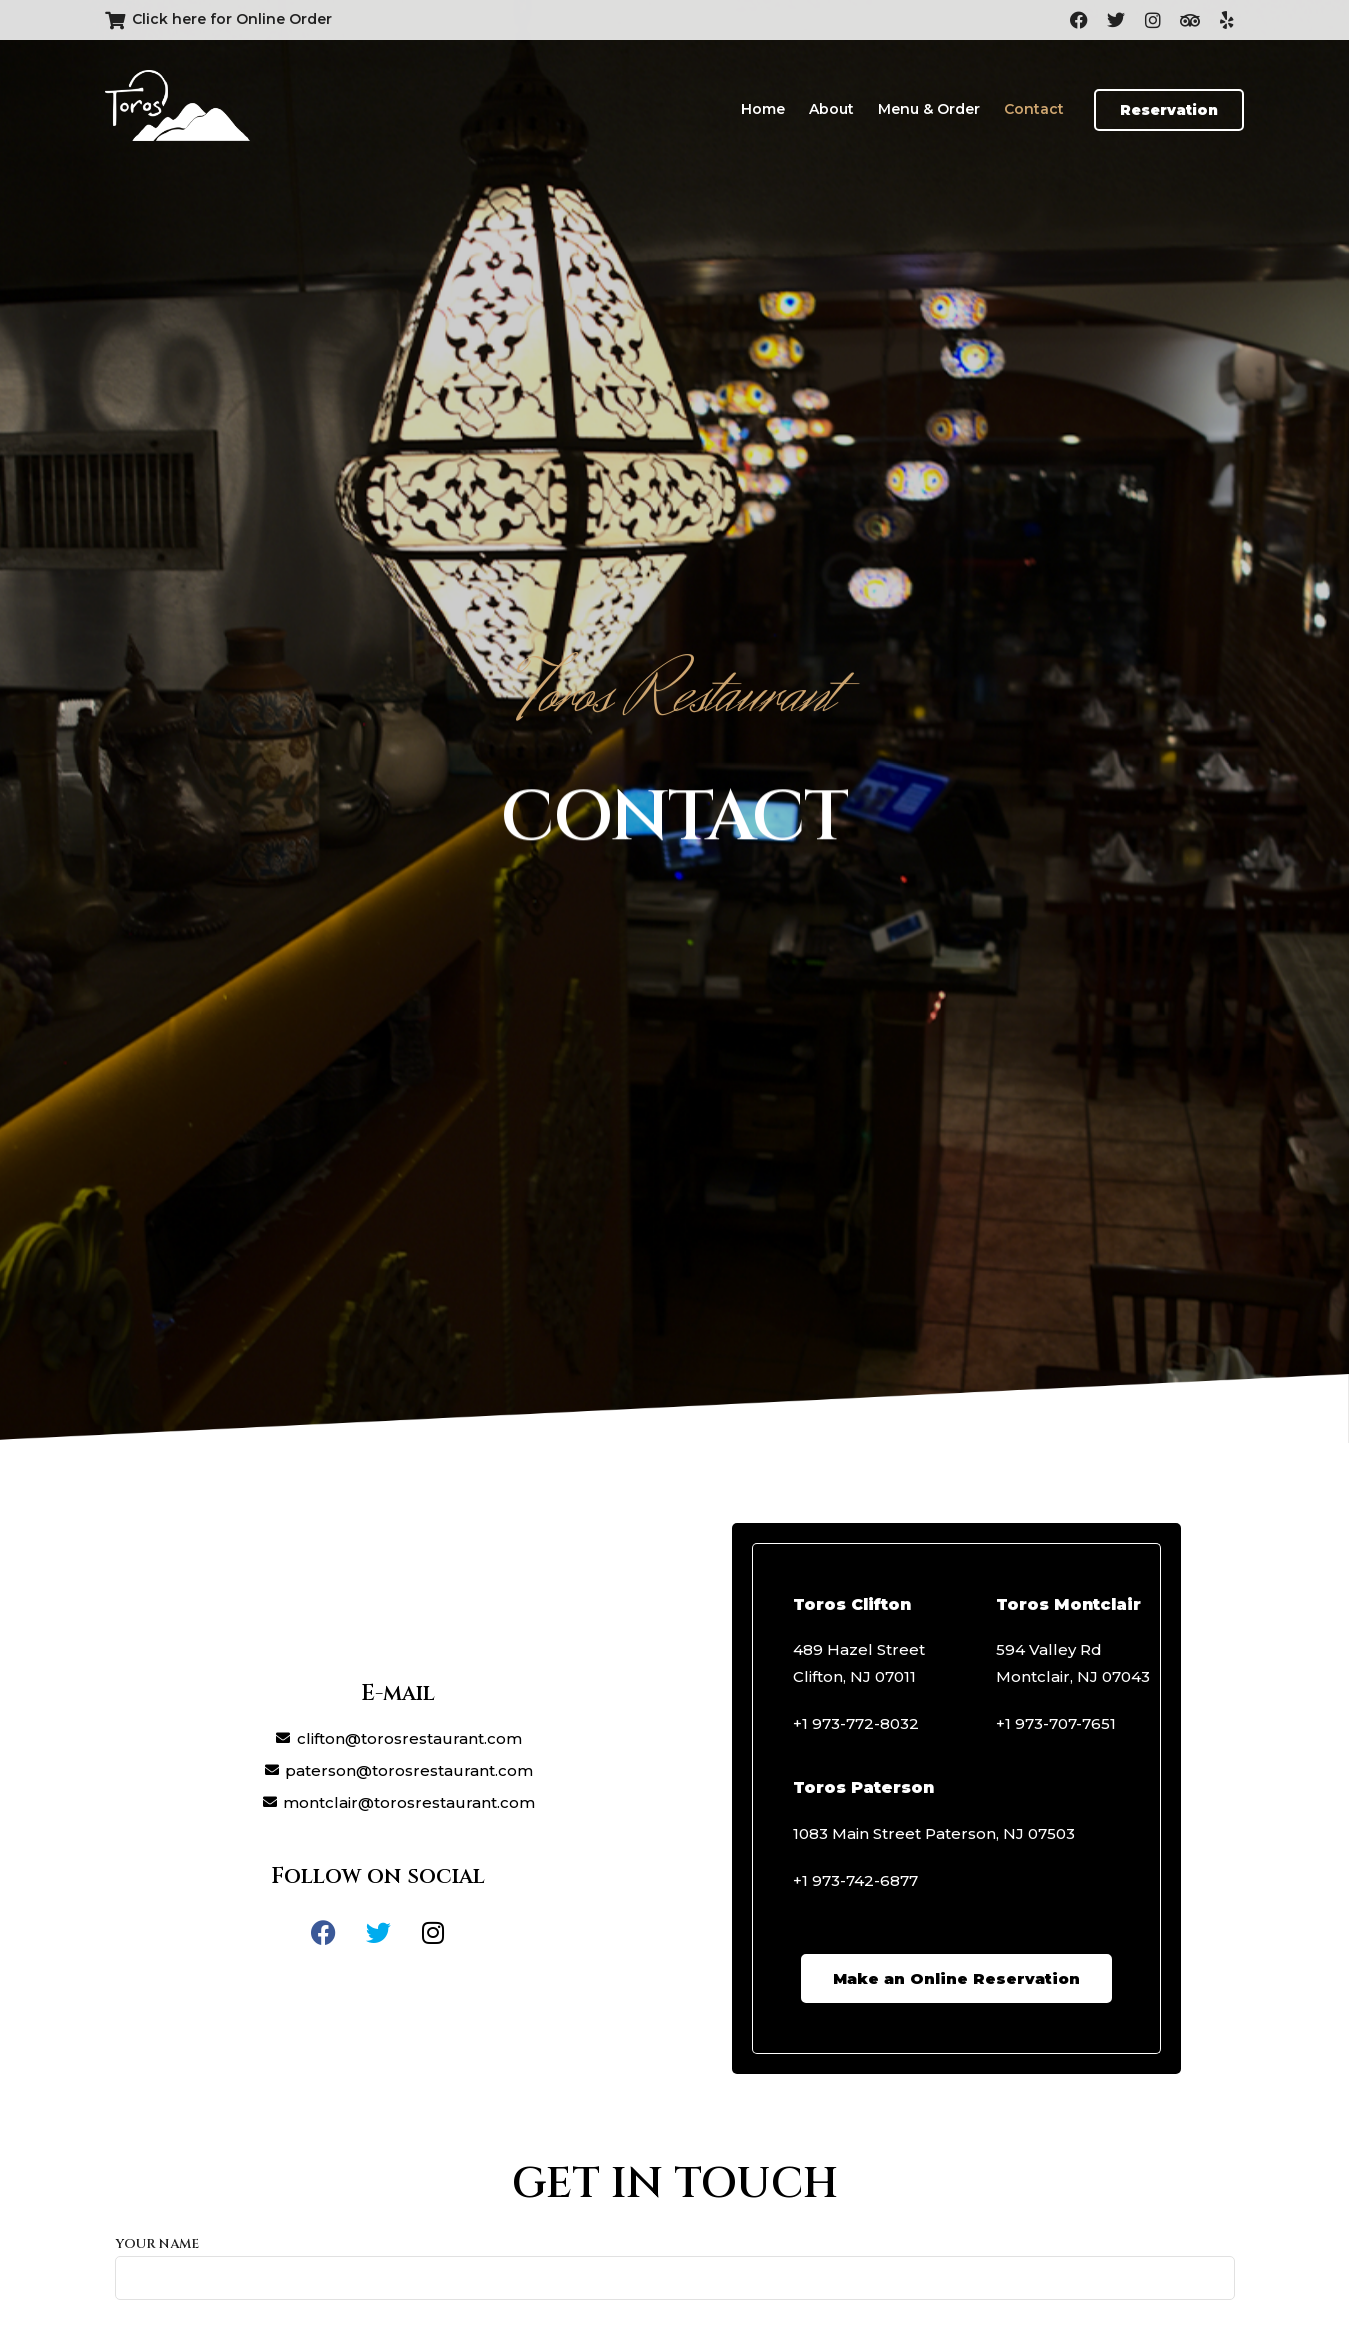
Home (763, 109)
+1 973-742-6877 (855, 1880)
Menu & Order (929, 109)
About (831, 109)
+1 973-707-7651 (1056, 1723)
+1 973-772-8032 (856, 1723)
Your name (675, 2261)
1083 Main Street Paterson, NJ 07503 (934, 1833)
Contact (1034, 109)
